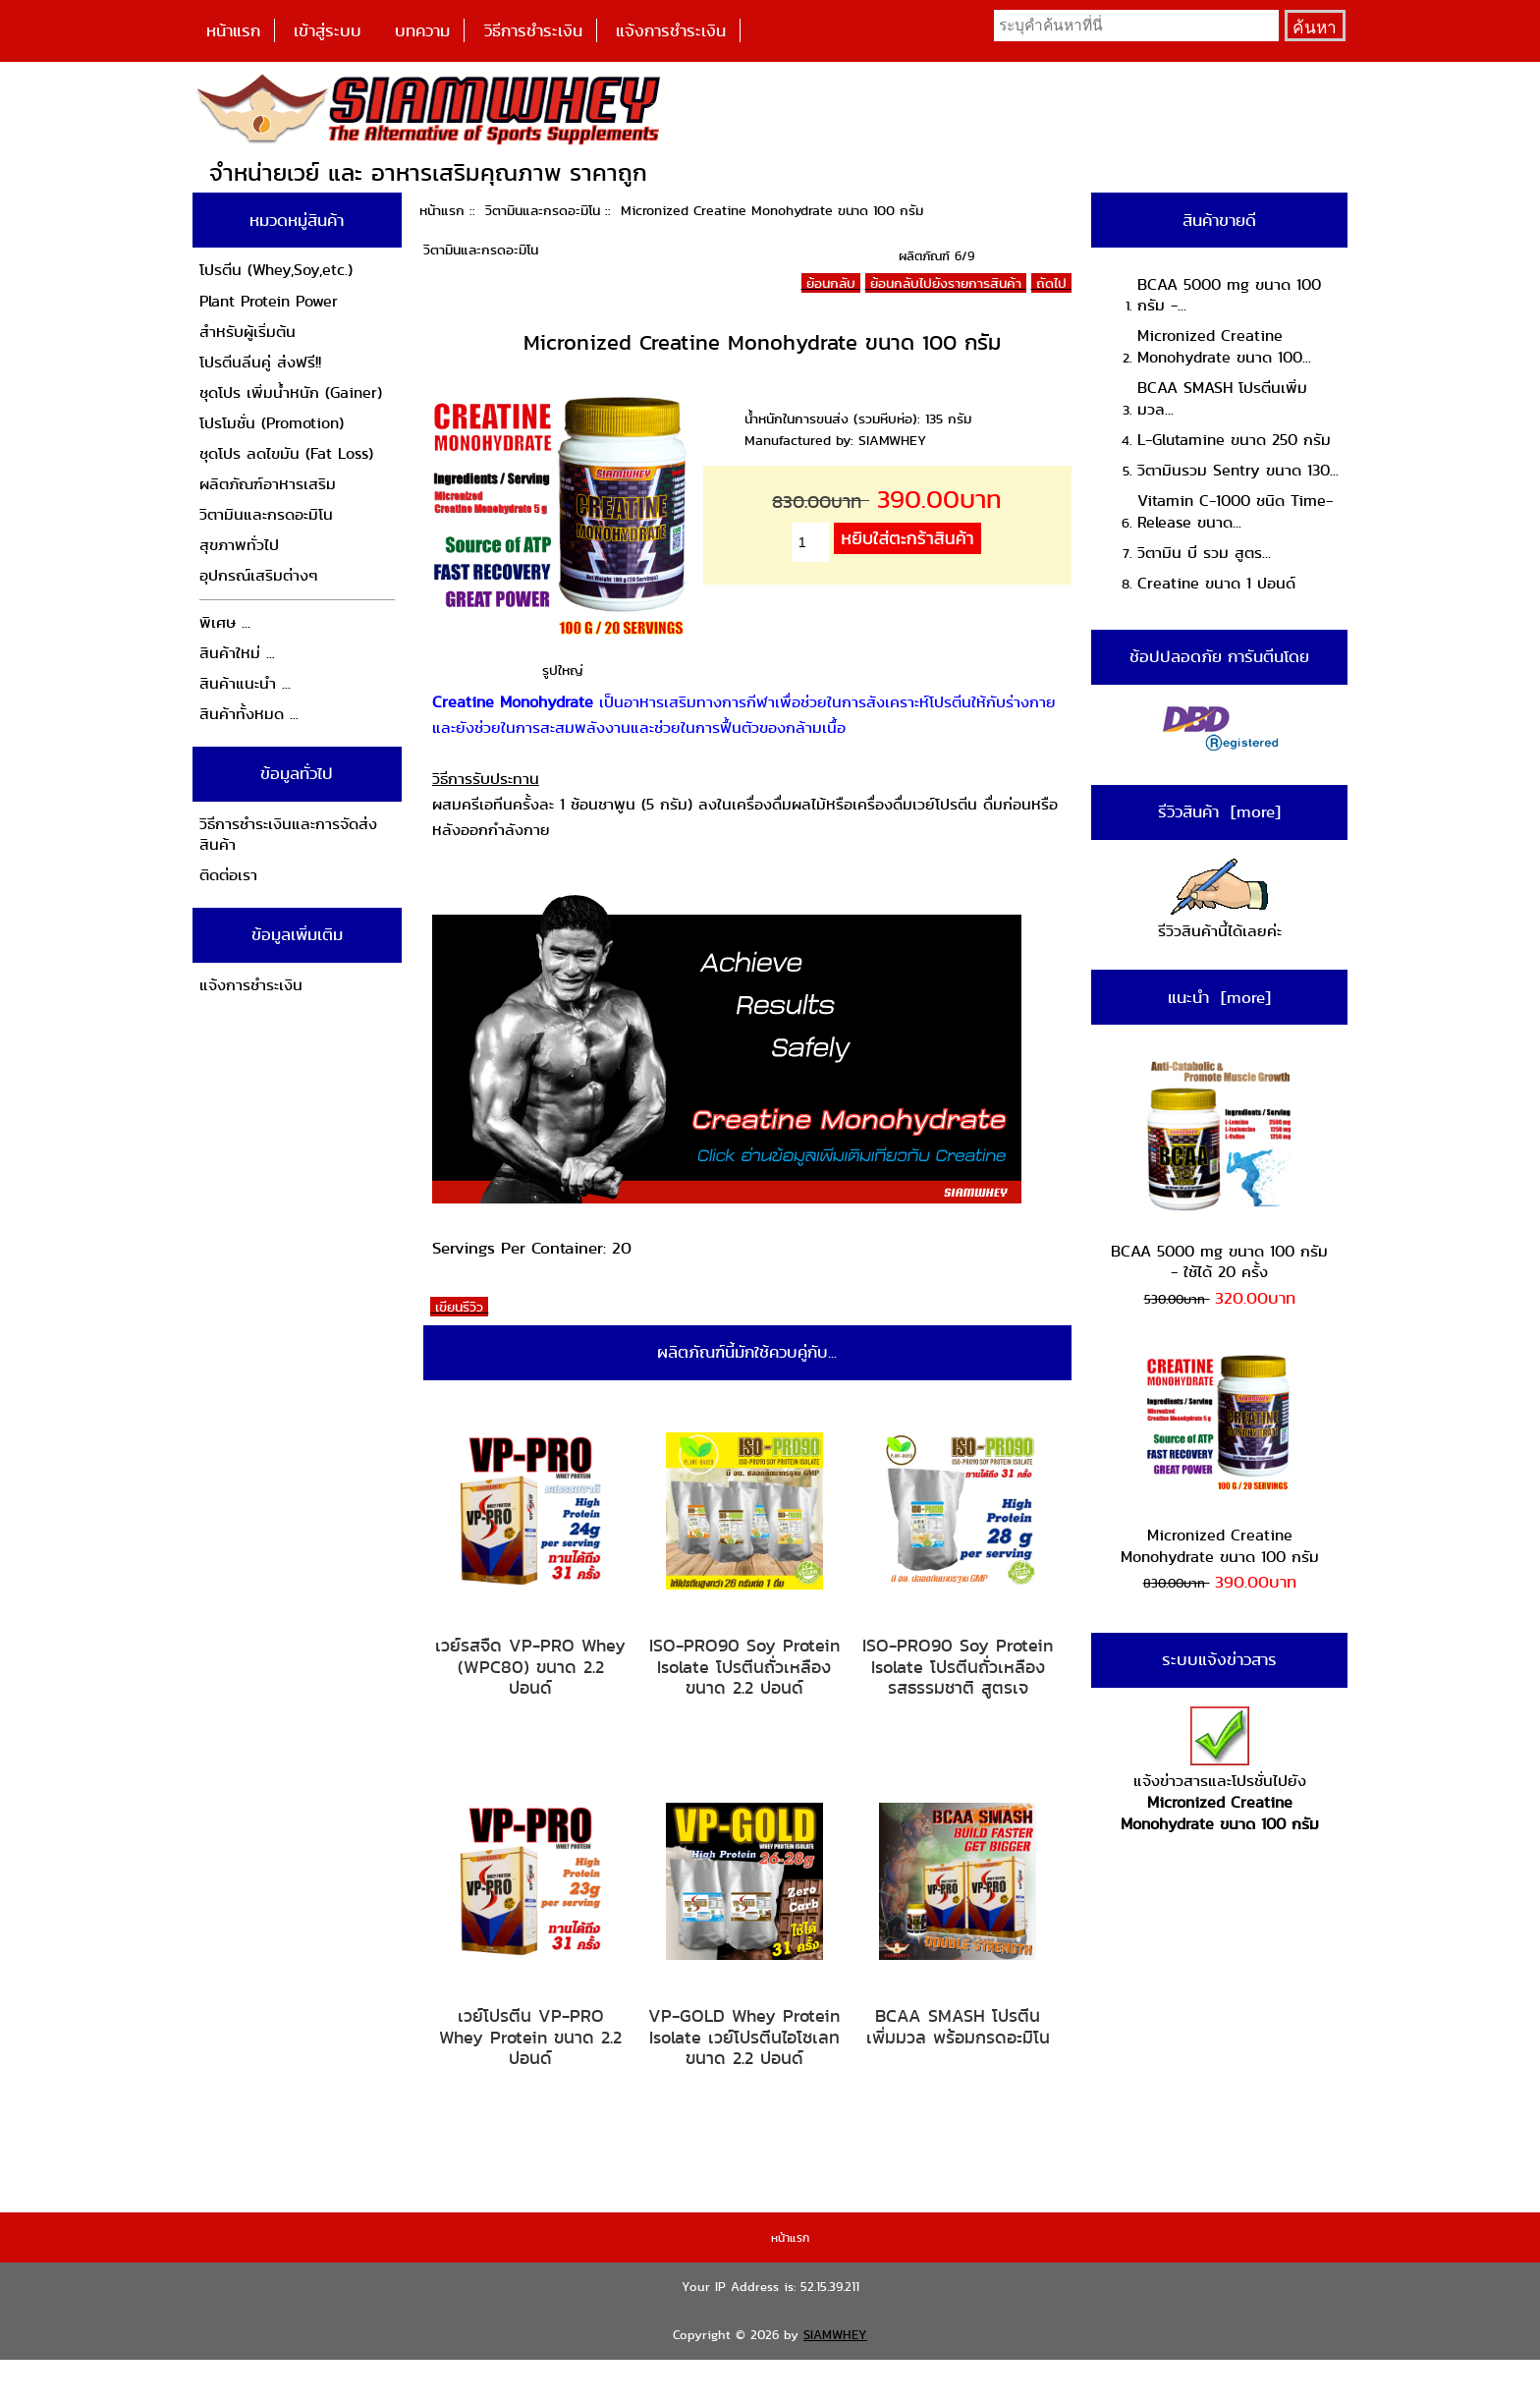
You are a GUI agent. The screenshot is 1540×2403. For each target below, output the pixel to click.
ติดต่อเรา (228, 875)
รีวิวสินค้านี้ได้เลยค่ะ (1220, 900)
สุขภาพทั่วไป (239, 544)
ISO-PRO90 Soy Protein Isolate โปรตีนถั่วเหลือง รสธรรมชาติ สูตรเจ (957, 1667)
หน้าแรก (233, 30)
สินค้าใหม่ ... (237, 653)
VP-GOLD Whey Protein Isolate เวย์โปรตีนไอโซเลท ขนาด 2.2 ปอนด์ (744, 2037)
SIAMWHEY (835, 2334)
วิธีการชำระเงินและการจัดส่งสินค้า (288, 834)
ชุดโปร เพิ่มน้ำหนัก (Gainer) (290, 392)
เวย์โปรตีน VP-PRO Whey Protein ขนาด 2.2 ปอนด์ (530, 2037)
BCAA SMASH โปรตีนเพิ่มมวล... (1222, 398)
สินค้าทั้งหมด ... (249, 713)
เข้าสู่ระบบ (327, 30)
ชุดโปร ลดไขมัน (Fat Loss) (286, 453)
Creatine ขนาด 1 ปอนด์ (1216, 583)
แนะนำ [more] (1219, 997)
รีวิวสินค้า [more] (1219, 811)
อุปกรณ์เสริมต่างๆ (258, 575)
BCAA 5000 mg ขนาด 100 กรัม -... (1229, 295)
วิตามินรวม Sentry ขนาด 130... (1238, 470)
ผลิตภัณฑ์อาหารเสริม (267, 484)
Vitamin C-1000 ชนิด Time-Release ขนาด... (1235, 511)
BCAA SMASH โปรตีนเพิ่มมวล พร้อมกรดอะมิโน (958, 2026)
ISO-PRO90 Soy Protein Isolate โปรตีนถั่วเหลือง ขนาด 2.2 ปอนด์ (744, 1667)
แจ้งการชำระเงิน (671, 30)
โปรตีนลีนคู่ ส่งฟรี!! (260, 362)
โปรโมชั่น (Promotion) (271, 423)
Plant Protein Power (268, 301)
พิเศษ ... (224, 622)
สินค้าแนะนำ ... (245, 683)
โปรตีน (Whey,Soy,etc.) (276, 269)
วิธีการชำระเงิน (533, 30)
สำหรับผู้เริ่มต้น (247, 331)
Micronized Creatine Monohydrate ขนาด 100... (1224, 346)
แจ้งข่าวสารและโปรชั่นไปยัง (1220, 1770)
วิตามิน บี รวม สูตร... (1204, 552)
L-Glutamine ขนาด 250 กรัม (1234, 439)
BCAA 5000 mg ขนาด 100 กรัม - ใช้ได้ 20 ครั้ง (1219, 1170)
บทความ (422, 30)
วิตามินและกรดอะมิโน (542, 210)
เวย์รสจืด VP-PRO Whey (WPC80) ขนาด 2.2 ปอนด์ (530, 1667)
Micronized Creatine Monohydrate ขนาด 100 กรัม (1220, 1455)
